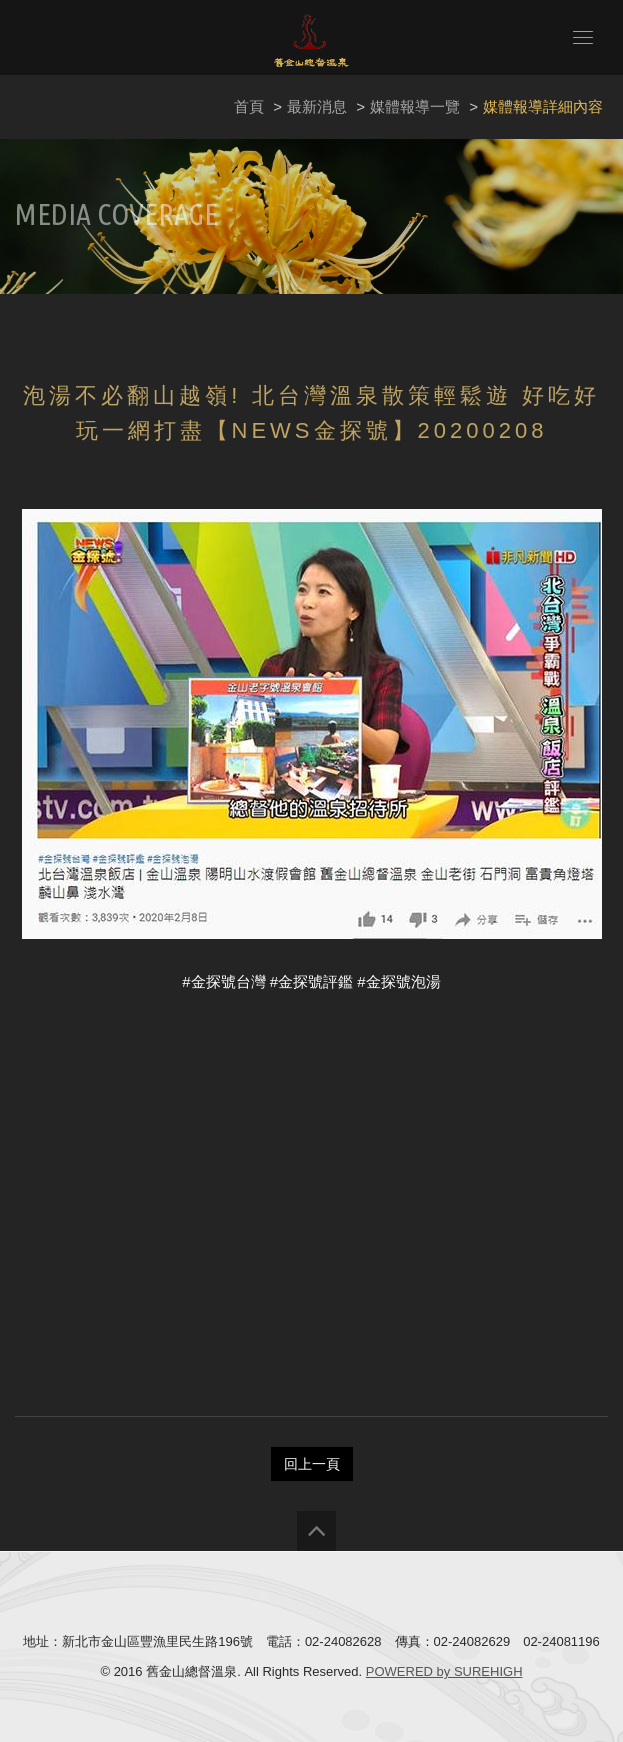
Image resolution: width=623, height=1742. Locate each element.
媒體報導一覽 (415, 106)
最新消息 (317, 106)
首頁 (249, 106)
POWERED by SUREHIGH (444, 1671)
